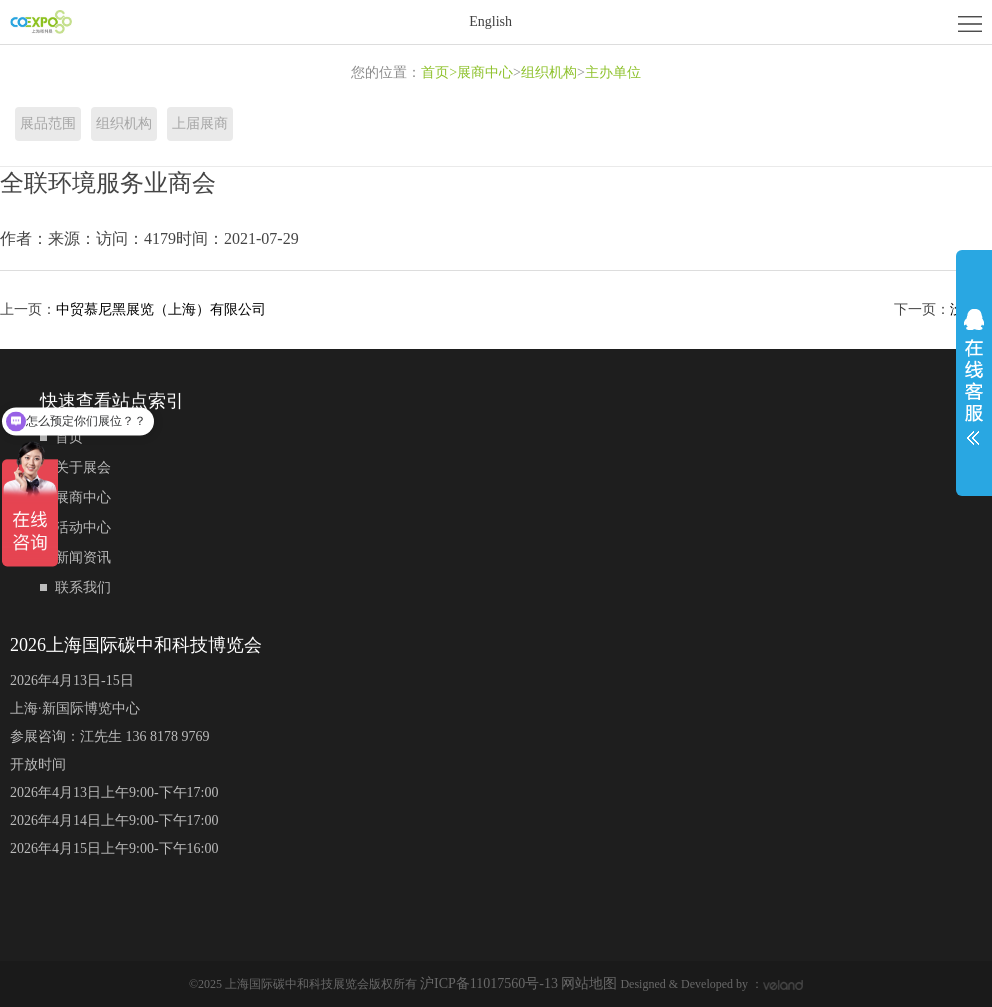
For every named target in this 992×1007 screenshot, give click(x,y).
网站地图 (589, 983)
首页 (439, 72)
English (490, 21)
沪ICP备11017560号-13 (490, 983)
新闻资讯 (83, 557)
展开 (974, 377)
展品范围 (48, 123)
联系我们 (83, 587)
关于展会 (83, 467)
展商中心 (485, 72)
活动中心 (83, 527)
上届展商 (200, 123)
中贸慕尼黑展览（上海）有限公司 (161, 309)
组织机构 (549, 72)
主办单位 (613, 72)
